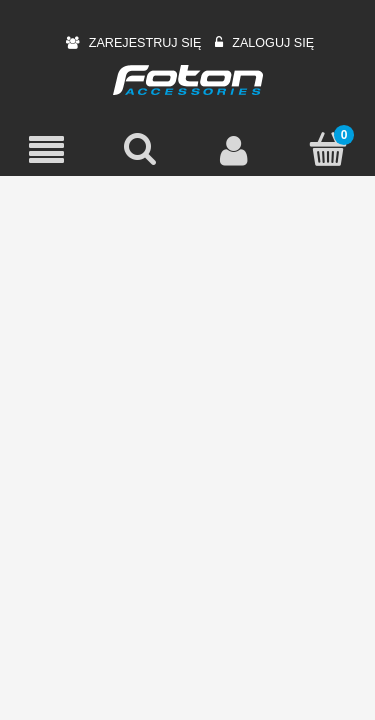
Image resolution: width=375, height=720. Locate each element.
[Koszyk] (328, 149)
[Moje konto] (235, 150)
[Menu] (47, 150)
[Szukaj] (141, 149)
